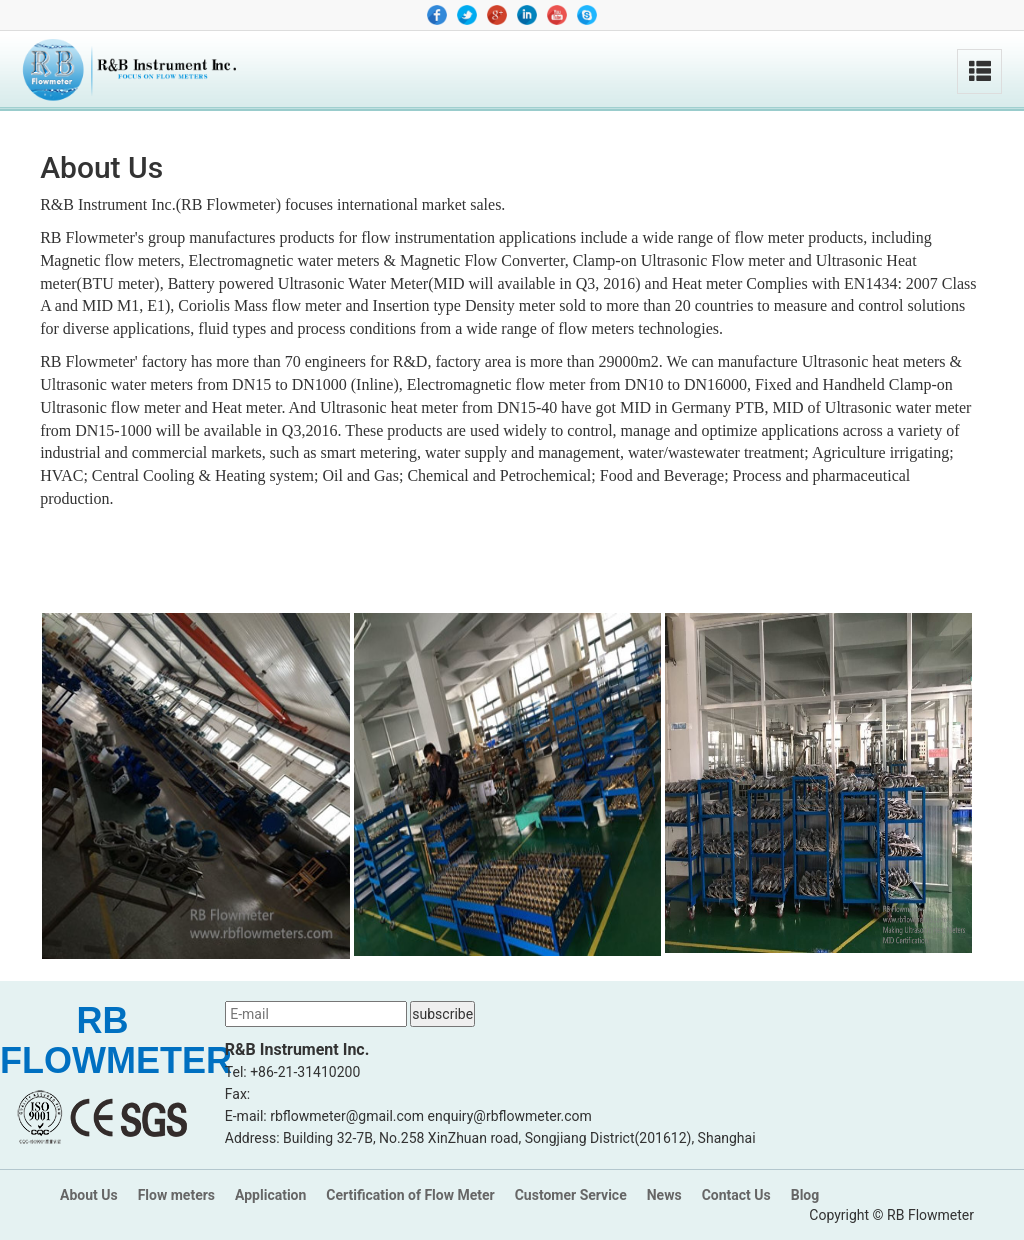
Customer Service (571, 1195)
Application (270, 1195)
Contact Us (736, 1195)
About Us (89, 1195)
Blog (805, 1195)
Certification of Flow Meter (410, 1195)
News (664, 1195)
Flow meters (176, 1195)
